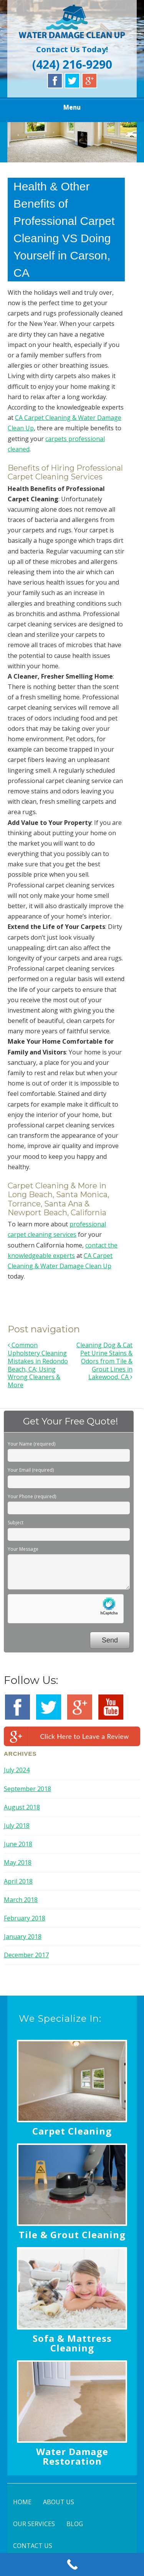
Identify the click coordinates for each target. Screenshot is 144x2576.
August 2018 (22, 1807)
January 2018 (22, 1936)
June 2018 (18, 1844)
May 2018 (17, 1862)
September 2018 (27, 1789)
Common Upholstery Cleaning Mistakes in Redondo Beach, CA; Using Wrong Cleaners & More (38, 1365)
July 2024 (17, 1770)
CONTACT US (32, 2545)
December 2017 (26, 1955)
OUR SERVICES (34, 2524)
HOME (22, 2502)
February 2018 (24, 1918)
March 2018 (21, 1899)
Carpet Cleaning (72, 2131)
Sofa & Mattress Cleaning (72, 2343)
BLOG (74, 2524)
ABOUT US (58, 2502)
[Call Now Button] (72, 2564)
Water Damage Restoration (72, 2456)
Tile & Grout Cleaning (72, 2234)
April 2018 (18, 1881)
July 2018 (17, 1825)
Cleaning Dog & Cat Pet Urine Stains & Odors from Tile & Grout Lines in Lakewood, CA (104, 1361)
